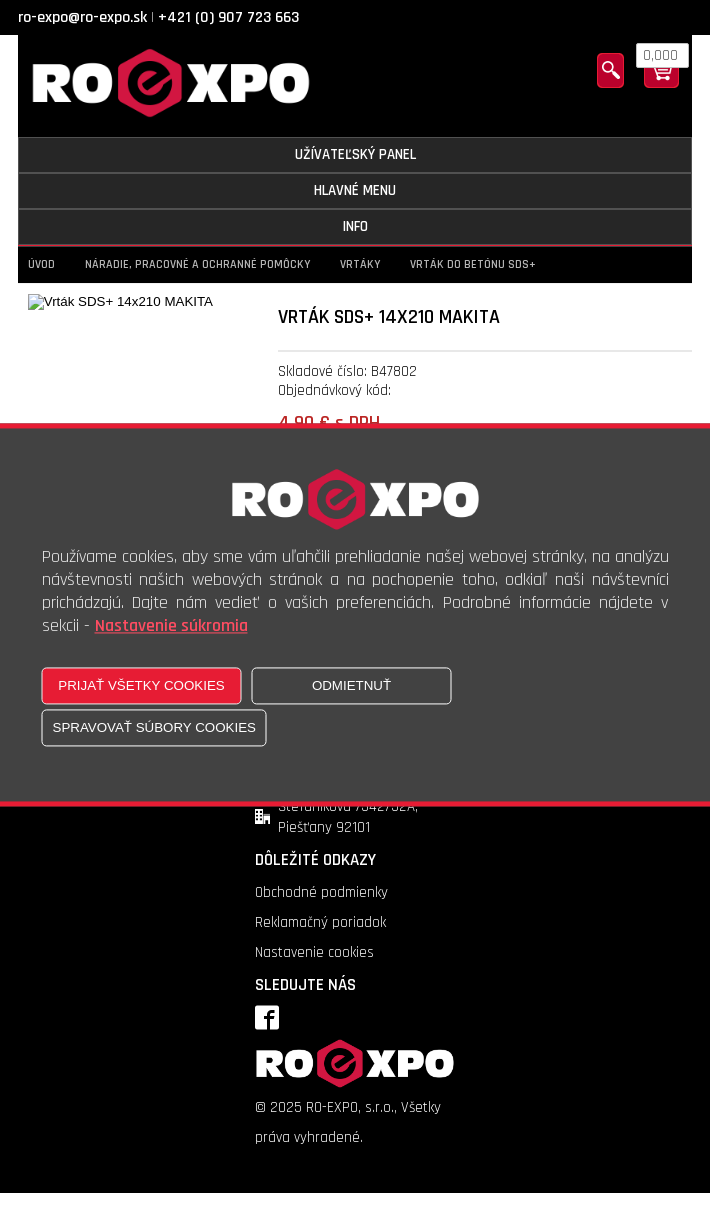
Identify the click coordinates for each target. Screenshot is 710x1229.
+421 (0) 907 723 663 (228, 17)
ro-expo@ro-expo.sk (82, 17)
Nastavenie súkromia (171, 625)
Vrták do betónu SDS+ (473, 264)
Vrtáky (360, 264)
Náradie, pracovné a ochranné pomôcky (197, 264)
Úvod (41, 264)
